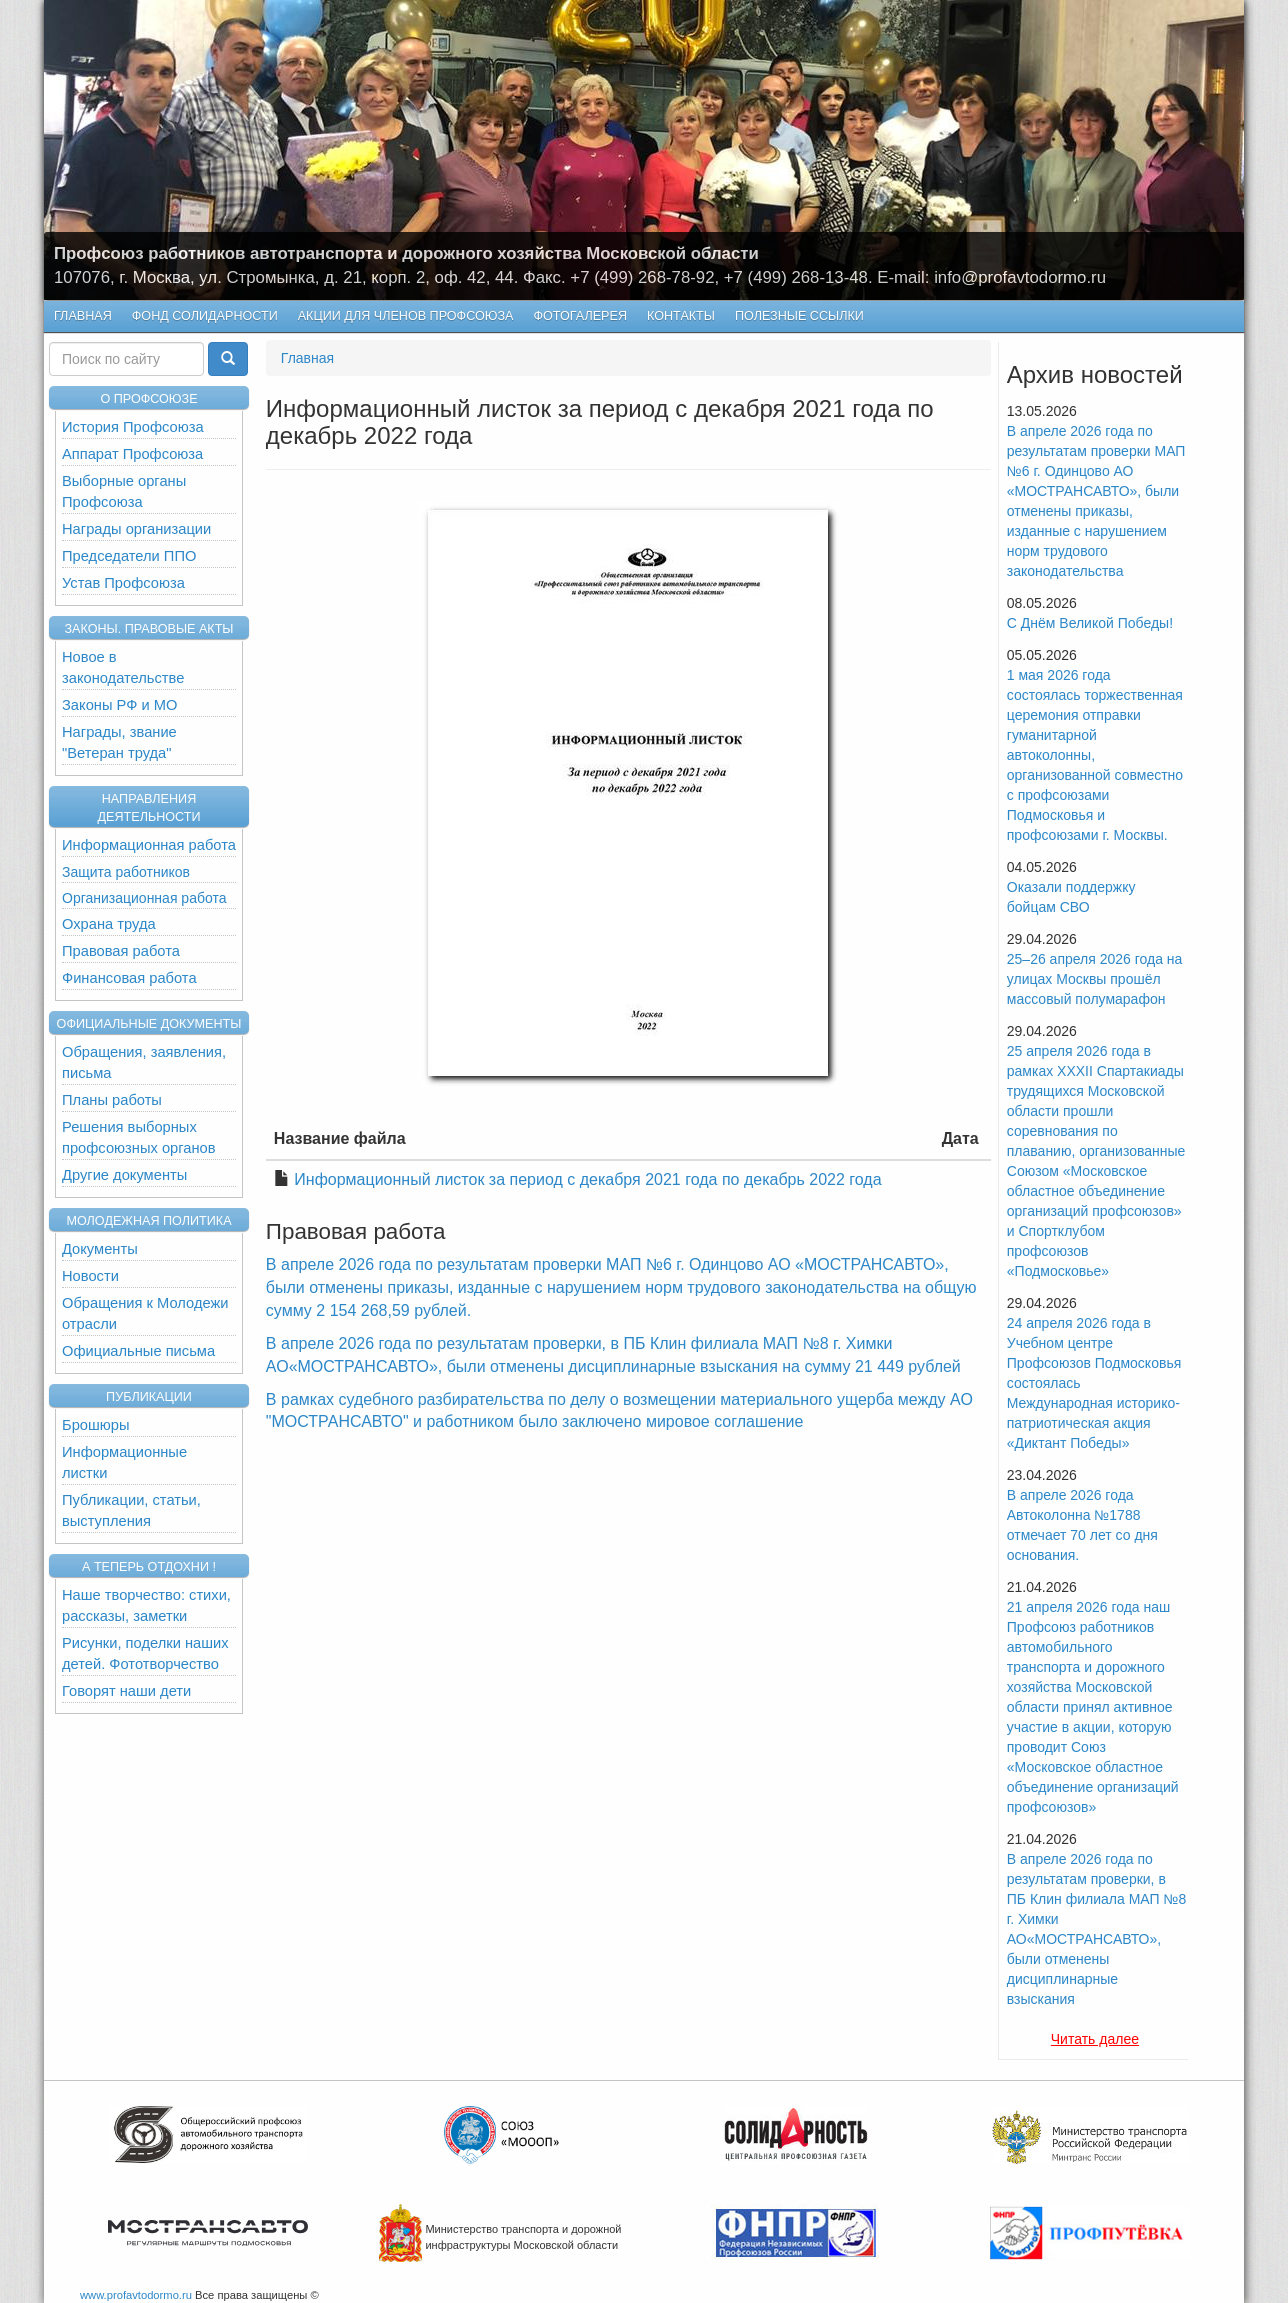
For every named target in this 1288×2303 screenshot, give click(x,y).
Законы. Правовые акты (148, 629)
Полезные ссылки (799, 316)
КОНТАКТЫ (681, 316)
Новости (90, 1276)
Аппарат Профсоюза (132, 454)
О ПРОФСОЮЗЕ (148, 399)
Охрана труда (109, 924)
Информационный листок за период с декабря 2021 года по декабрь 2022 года (587, 1179)
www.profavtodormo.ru (136, 2295)
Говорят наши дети (126, 1691)
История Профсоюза (133, 427)
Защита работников (126, 872)
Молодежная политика (148, 1221)
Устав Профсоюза (123, 583)
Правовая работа (121, 951)
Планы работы (112, 1100)
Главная (83, 316)
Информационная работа (149, 845)
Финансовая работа (129, 978)
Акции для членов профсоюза (406, 316)
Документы (100, 1249)
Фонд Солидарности (205, 316)
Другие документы (124, 1175)
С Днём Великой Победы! (1090, 623)
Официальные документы (149, 1024)
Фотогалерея (576, 316)
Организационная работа (144, 898)
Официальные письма (138, 1351)
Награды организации (136, 529)
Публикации (149, 1397)
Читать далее (1095, 2039)
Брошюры (96, 1425)
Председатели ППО (129, 556)
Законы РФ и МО (119, 705)
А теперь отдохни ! (149, 1567)
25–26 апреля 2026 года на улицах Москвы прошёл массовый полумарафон (1095, 979)
